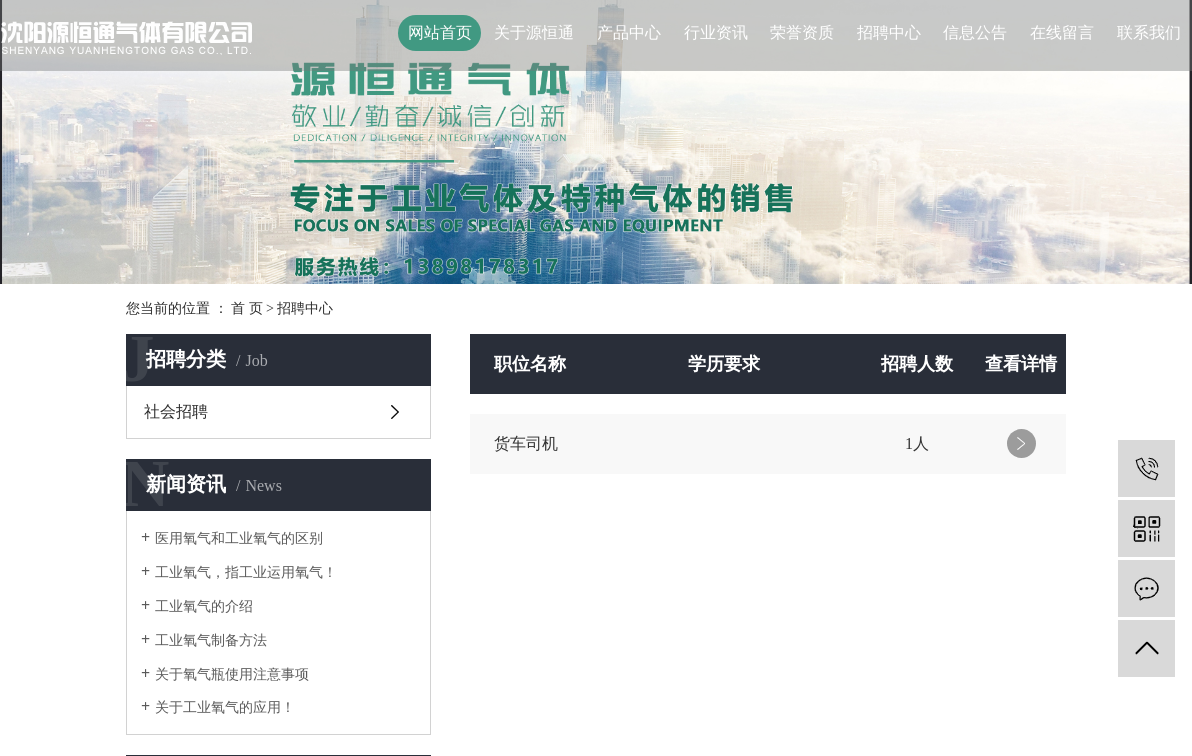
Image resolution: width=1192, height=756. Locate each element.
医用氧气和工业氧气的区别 (239, 538)
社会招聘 (176, 411)
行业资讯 (716, 32)
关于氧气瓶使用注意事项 (232, 674)
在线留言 (1062, 32)
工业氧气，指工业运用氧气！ (246, 572)
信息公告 (975, 32)
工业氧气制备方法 (211, 640)
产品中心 (629, 32)
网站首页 (440, 32)
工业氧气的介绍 (204, 606)
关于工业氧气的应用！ (225, 707)
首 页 (247, 308)
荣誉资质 (802, 32)
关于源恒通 (534, 32)
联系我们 (1149, 32)
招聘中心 (889, 32)
